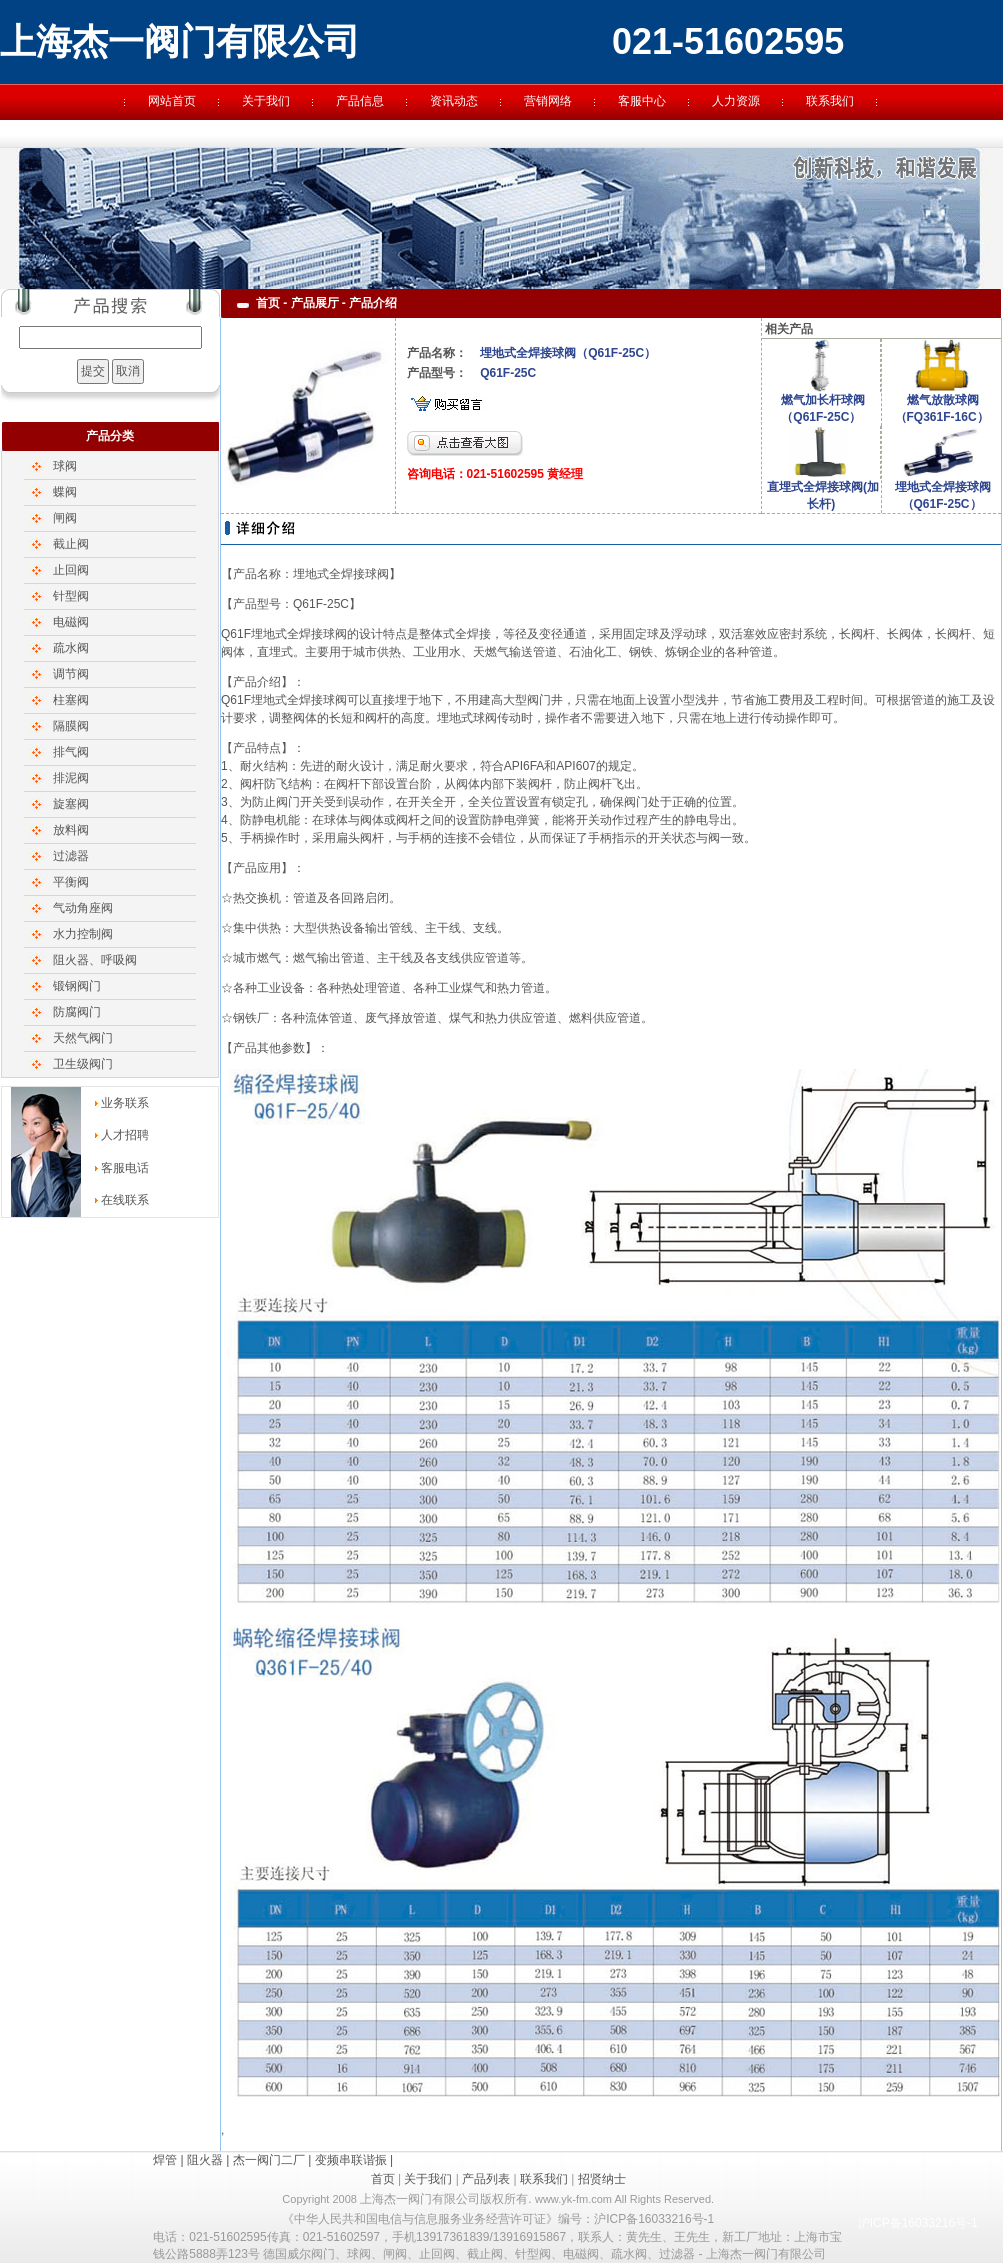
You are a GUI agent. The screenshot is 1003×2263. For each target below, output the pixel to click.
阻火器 (205, 2160)
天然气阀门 (83, 1038)
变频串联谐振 (351, 2160)
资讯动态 (454, 101)
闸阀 (65, 518)
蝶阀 (65, 492)
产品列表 (486, 2179)
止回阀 (71, 570)
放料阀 (71, 830)
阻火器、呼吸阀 (95, 960)
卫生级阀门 (83, 1064)
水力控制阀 (83, 934)
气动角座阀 (83, 908)
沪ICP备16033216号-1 (918, 2223)
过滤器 (71, 856)
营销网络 (548, 101)
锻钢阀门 (77, 986)
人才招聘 (125, 1135)
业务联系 (125, 1103)
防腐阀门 (77, 1012)
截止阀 (71, 544)
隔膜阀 (71, 726)
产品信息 (360, 101)
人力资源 (736, 101)
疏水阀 (71, 648)
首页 (383, 2179)
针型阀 (71, 596)
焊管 (165, 2160)
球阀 (65, 466)
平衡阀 (71, 882)
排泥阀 (71, 778)
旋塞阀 (71, 804)
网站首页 (172, 101)
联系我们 (830, 101)
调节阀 (71, 674)
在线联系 (125, 1200)
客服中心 (642, 101)
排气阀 (71, 752)
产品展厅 (315, 303)
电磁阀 (71, 622)
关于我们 (266, 101)
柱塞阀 (71, 700)
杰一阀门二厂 (269, 2160)
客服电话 (125, 1168)
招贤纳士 (602, 2179)
